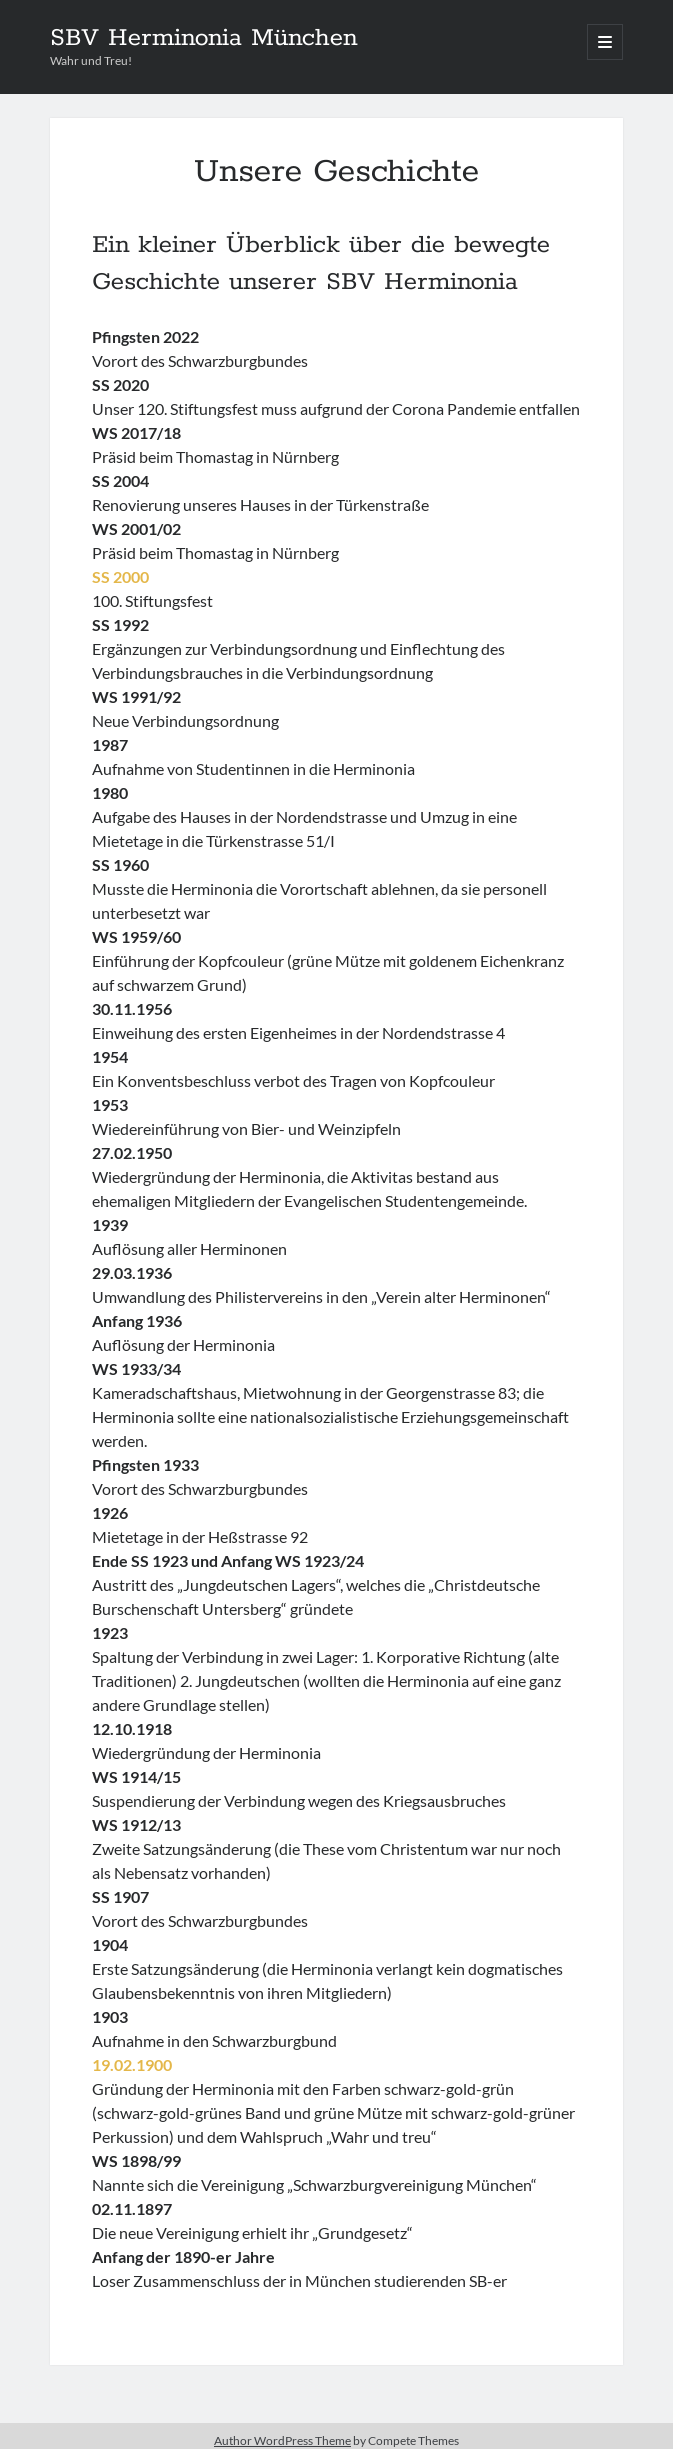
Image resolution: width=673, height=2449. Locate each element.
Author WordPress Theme (282, 2440)
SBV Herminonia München (203, 38)
